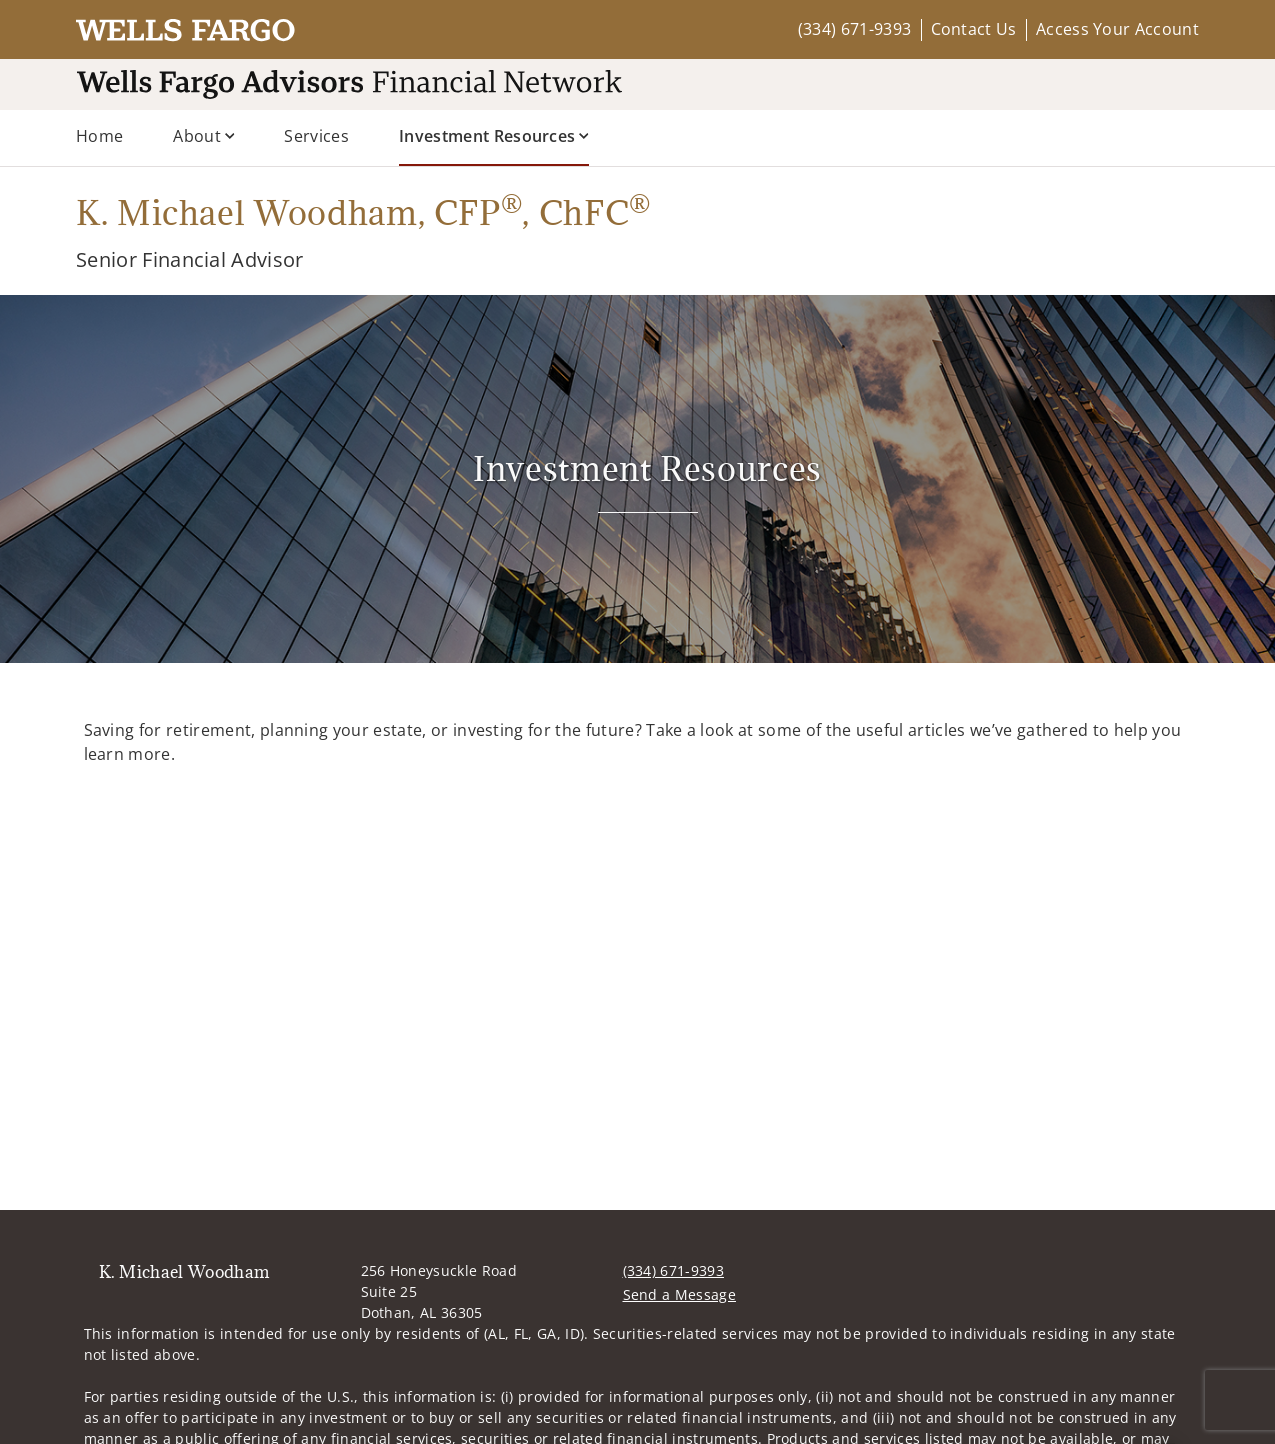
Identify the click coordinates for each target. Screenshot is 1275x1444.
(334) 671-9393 (854, 29)
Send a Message (679, 1294)
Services (316, 136)
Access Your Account (1117, 29)
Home (99, 136)
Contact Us (974, 29)
